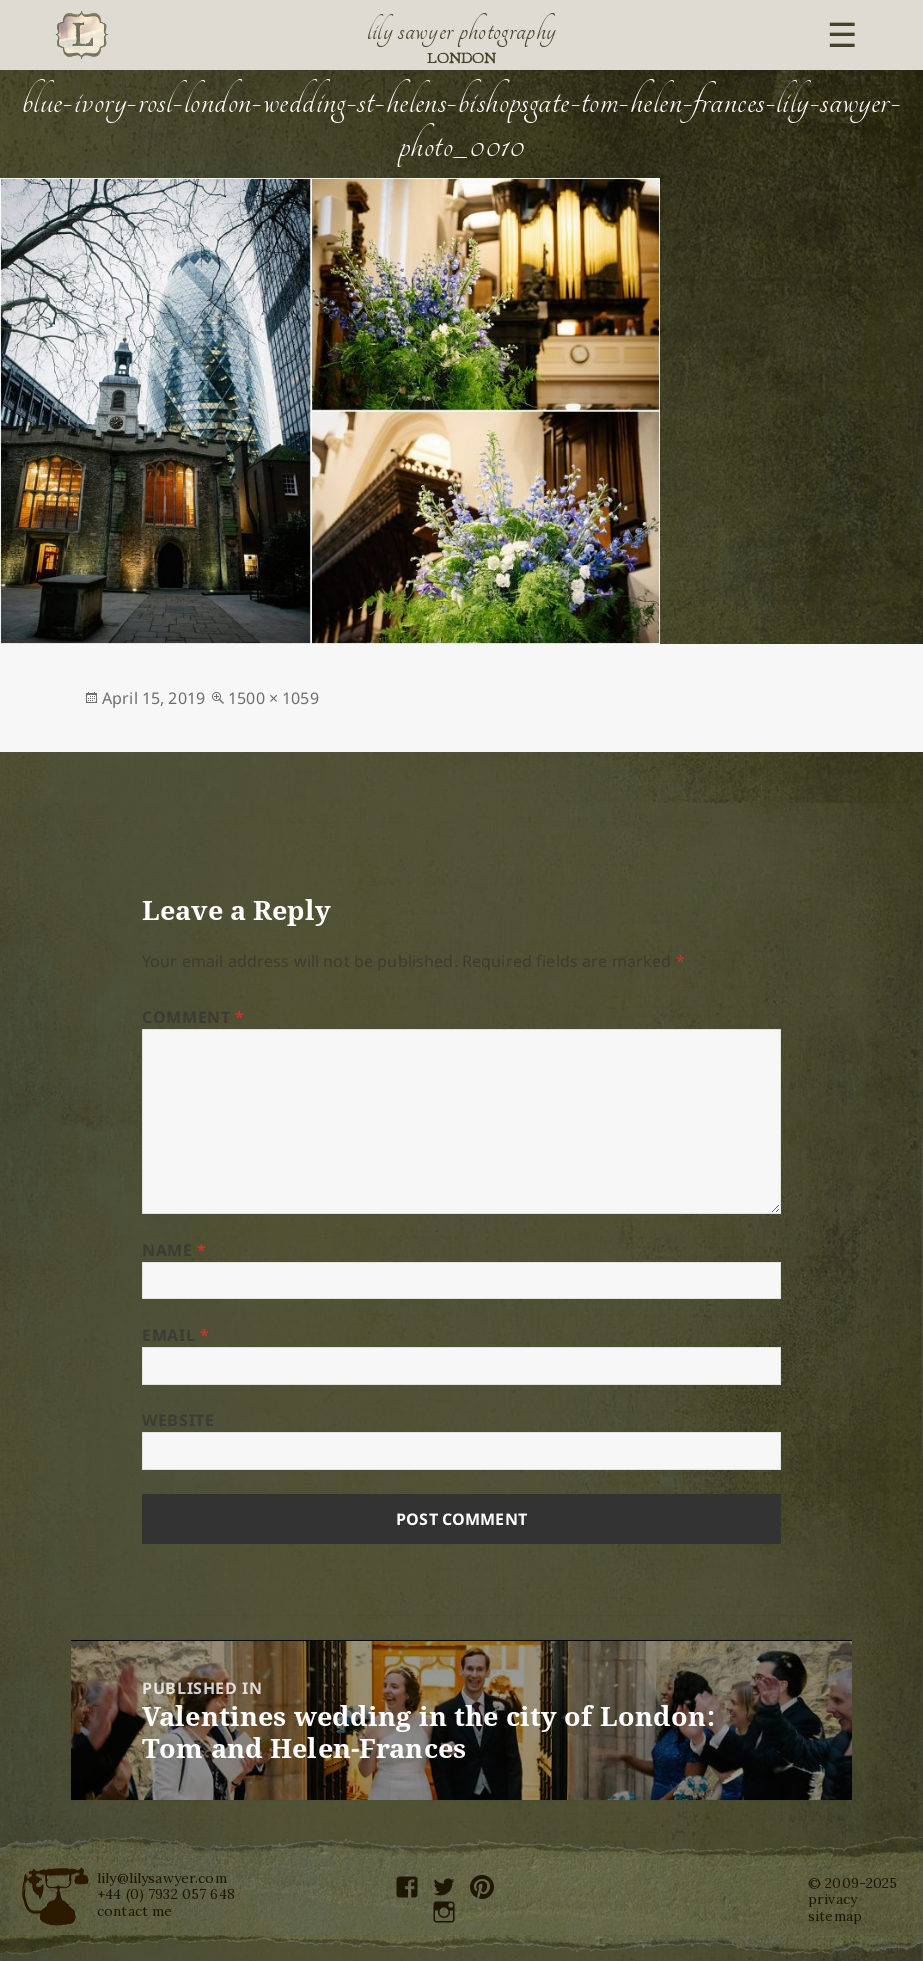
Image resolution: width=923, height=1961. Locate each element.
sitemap (835, 1916)
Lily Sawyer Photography (462, 31)
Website (178, 1420)
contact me (134, 1911)
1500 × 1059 (273, 698)
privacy (832, 1899)
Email (175, 1335)
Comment (193, 1017)
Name (174, 1250)
